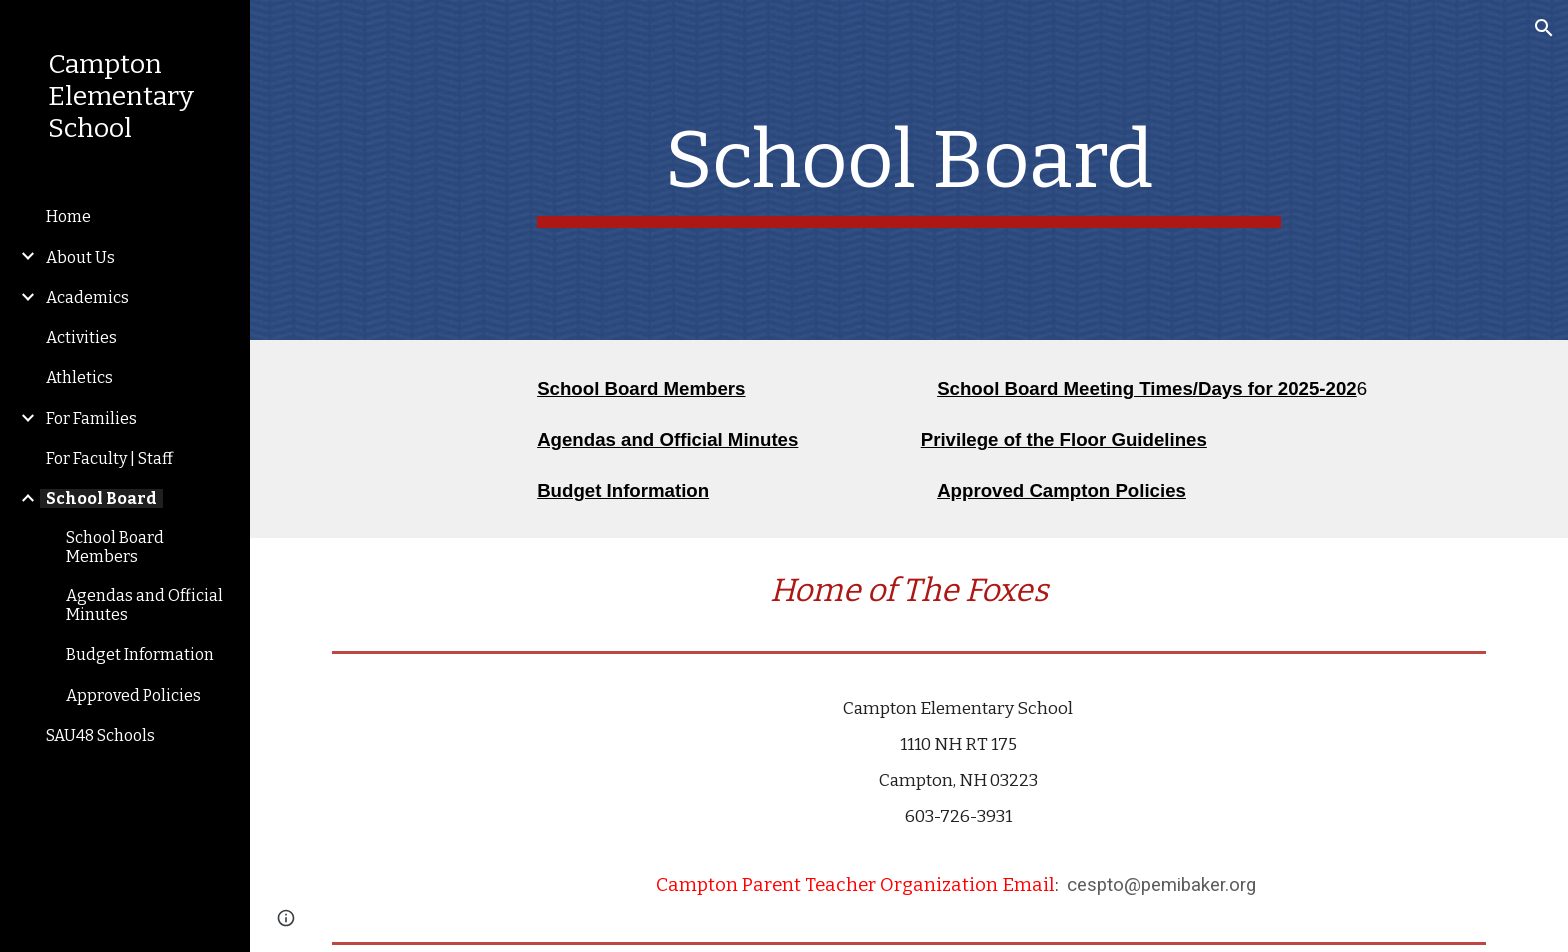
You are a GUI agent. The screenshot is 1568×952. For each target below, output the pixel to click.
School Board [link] (101, 498)
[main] (909, 170)
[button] (1544, 28)
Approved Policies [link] (133, 695)
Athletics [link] (79, 377)
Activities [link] (81, 337)
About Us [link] (80, 257)
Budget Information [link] (140, 654)
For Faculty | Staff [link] (109, 458)
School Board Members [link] (115, 547)
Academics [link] (87, 297)
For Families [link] (91, 418)
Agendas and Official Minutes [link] (144, 605)
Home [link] (68, 216)
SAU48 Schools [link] (100, 735)
